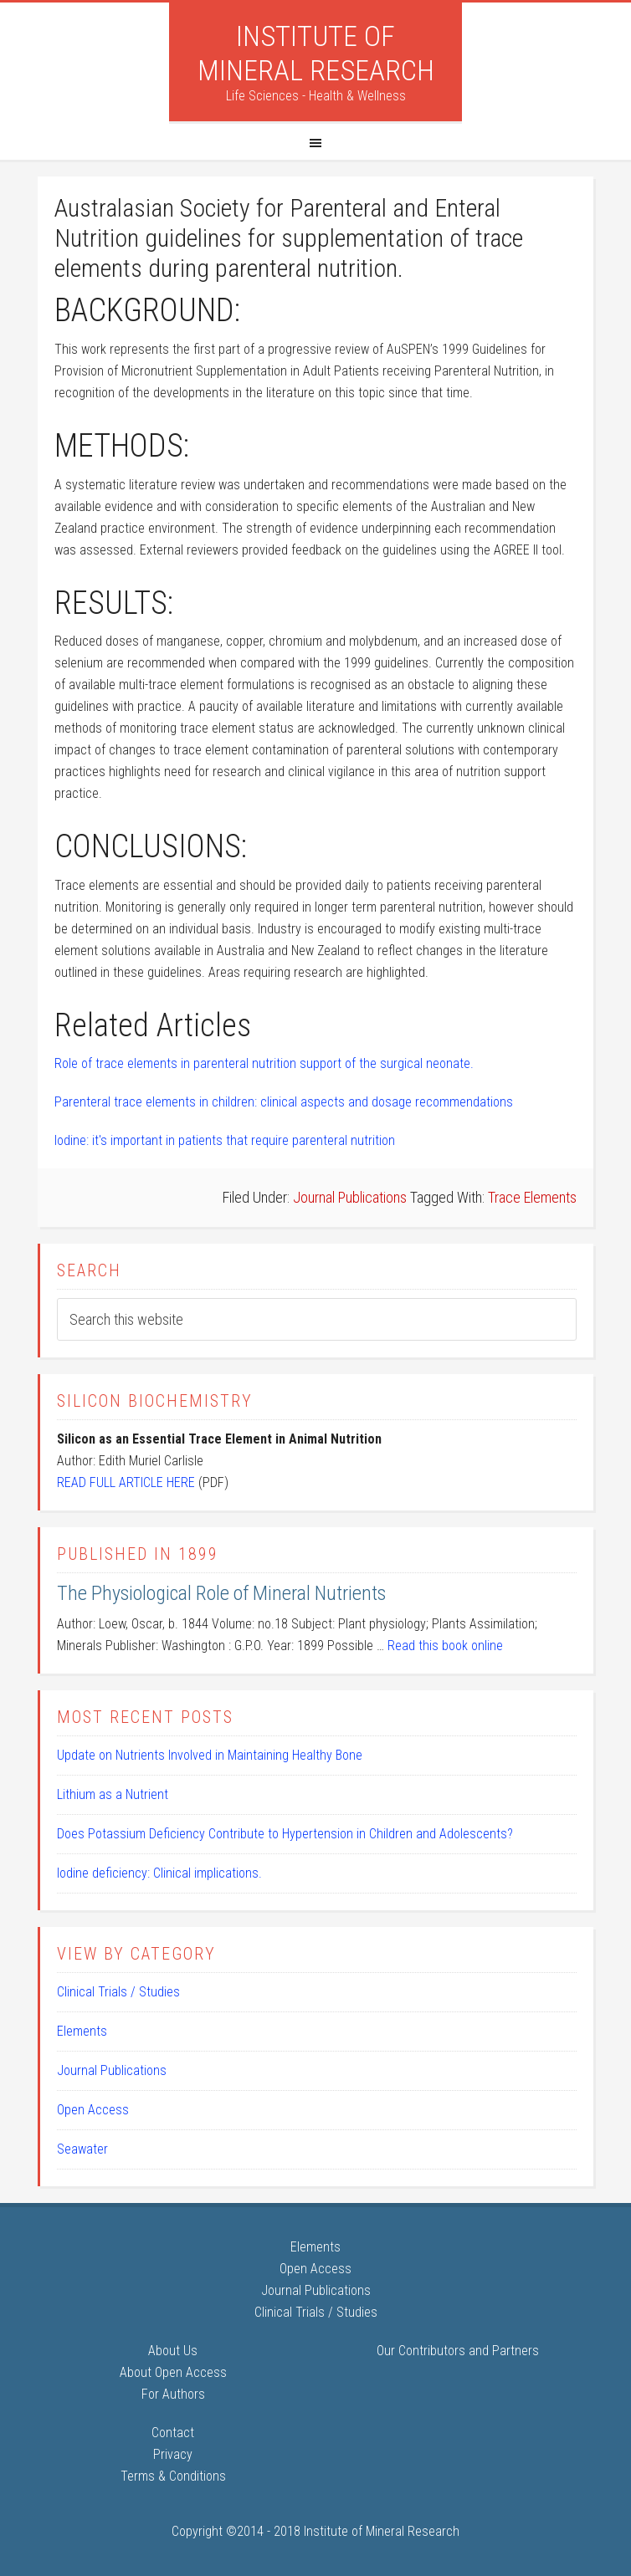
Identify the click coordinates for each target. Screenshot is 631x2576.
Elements (82, 2031)
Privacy (172, 2454)
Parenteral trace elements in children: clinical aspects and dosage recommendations (283, 1102)
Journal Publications (350, 1197)
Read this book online (445, 1645)
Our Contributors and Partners (458, 2351)
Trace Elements (532, 1197)
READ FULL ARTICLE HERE (126, 1482)
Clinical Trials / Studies (118, 1992)
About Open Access (173, 2372)
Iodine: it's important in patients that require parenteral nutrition (224, 1140)
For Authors (173, 2394)
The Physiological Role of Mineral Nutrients (221, 1593)
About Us (173, 2351)
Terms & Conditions (173, 2476)
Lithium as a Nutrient (112, 1794)
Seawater (82, 2149)
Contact (172, 2433)
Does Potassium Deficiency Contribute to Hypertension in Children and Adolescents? (285, 1834)
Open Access (93, 2110)
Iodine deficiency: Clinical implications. (159, 1873)
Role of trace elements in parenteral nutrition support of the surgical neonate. (264, 1063)
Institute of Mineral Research (316, 53)
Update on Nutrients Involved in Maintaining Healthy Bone (209, 1755)
